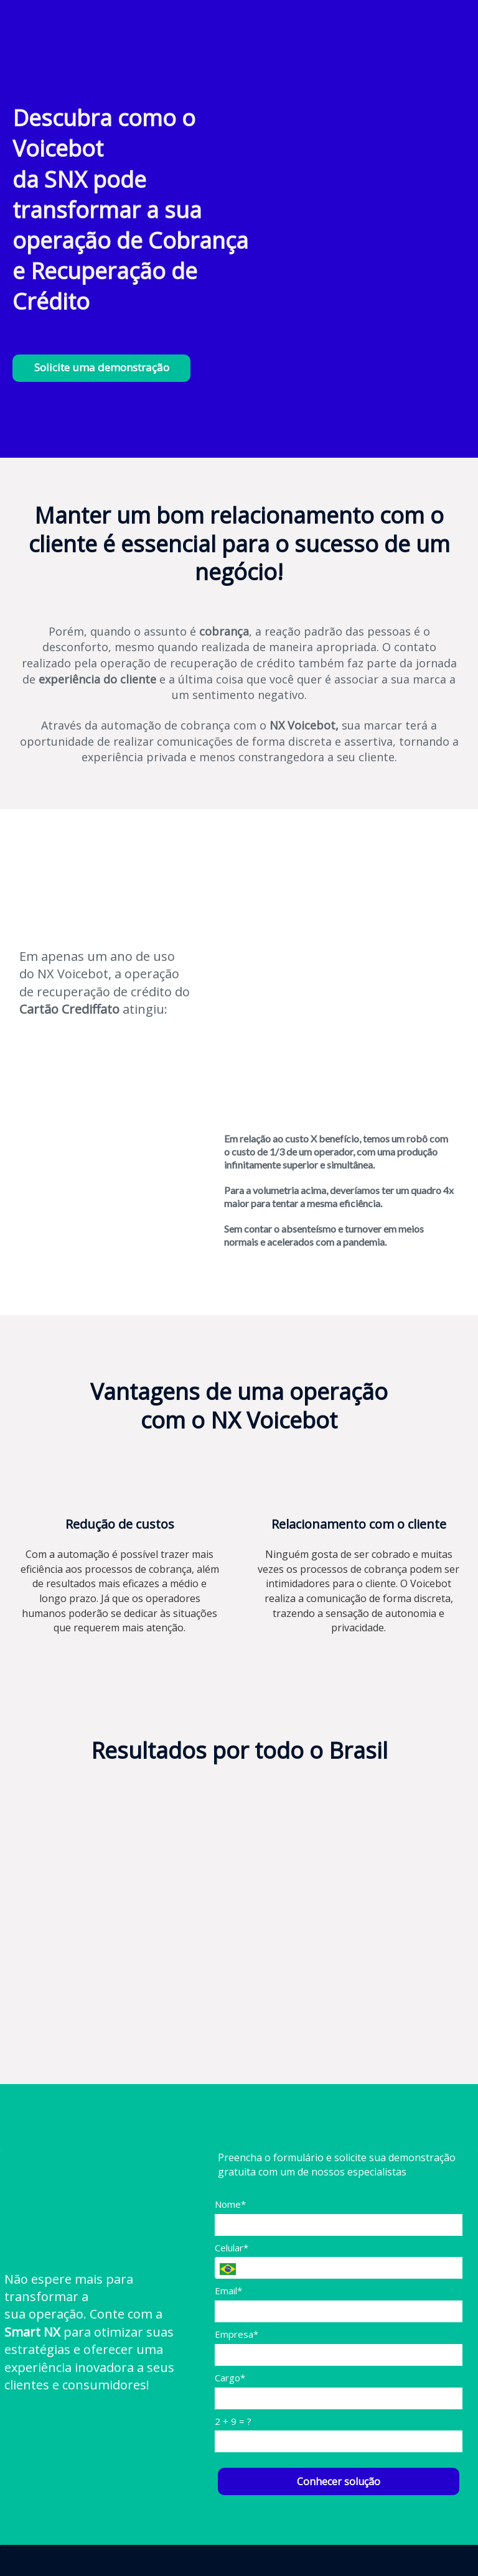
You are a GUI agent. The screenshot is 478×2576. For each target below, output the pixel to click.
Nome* (230, 2204)
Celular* (231, 2248)
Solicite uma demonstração (101, 367)
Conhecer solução (338, 2481)
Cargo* (230, 2378)
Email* (228, 2291)
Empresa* (236, 2334)
